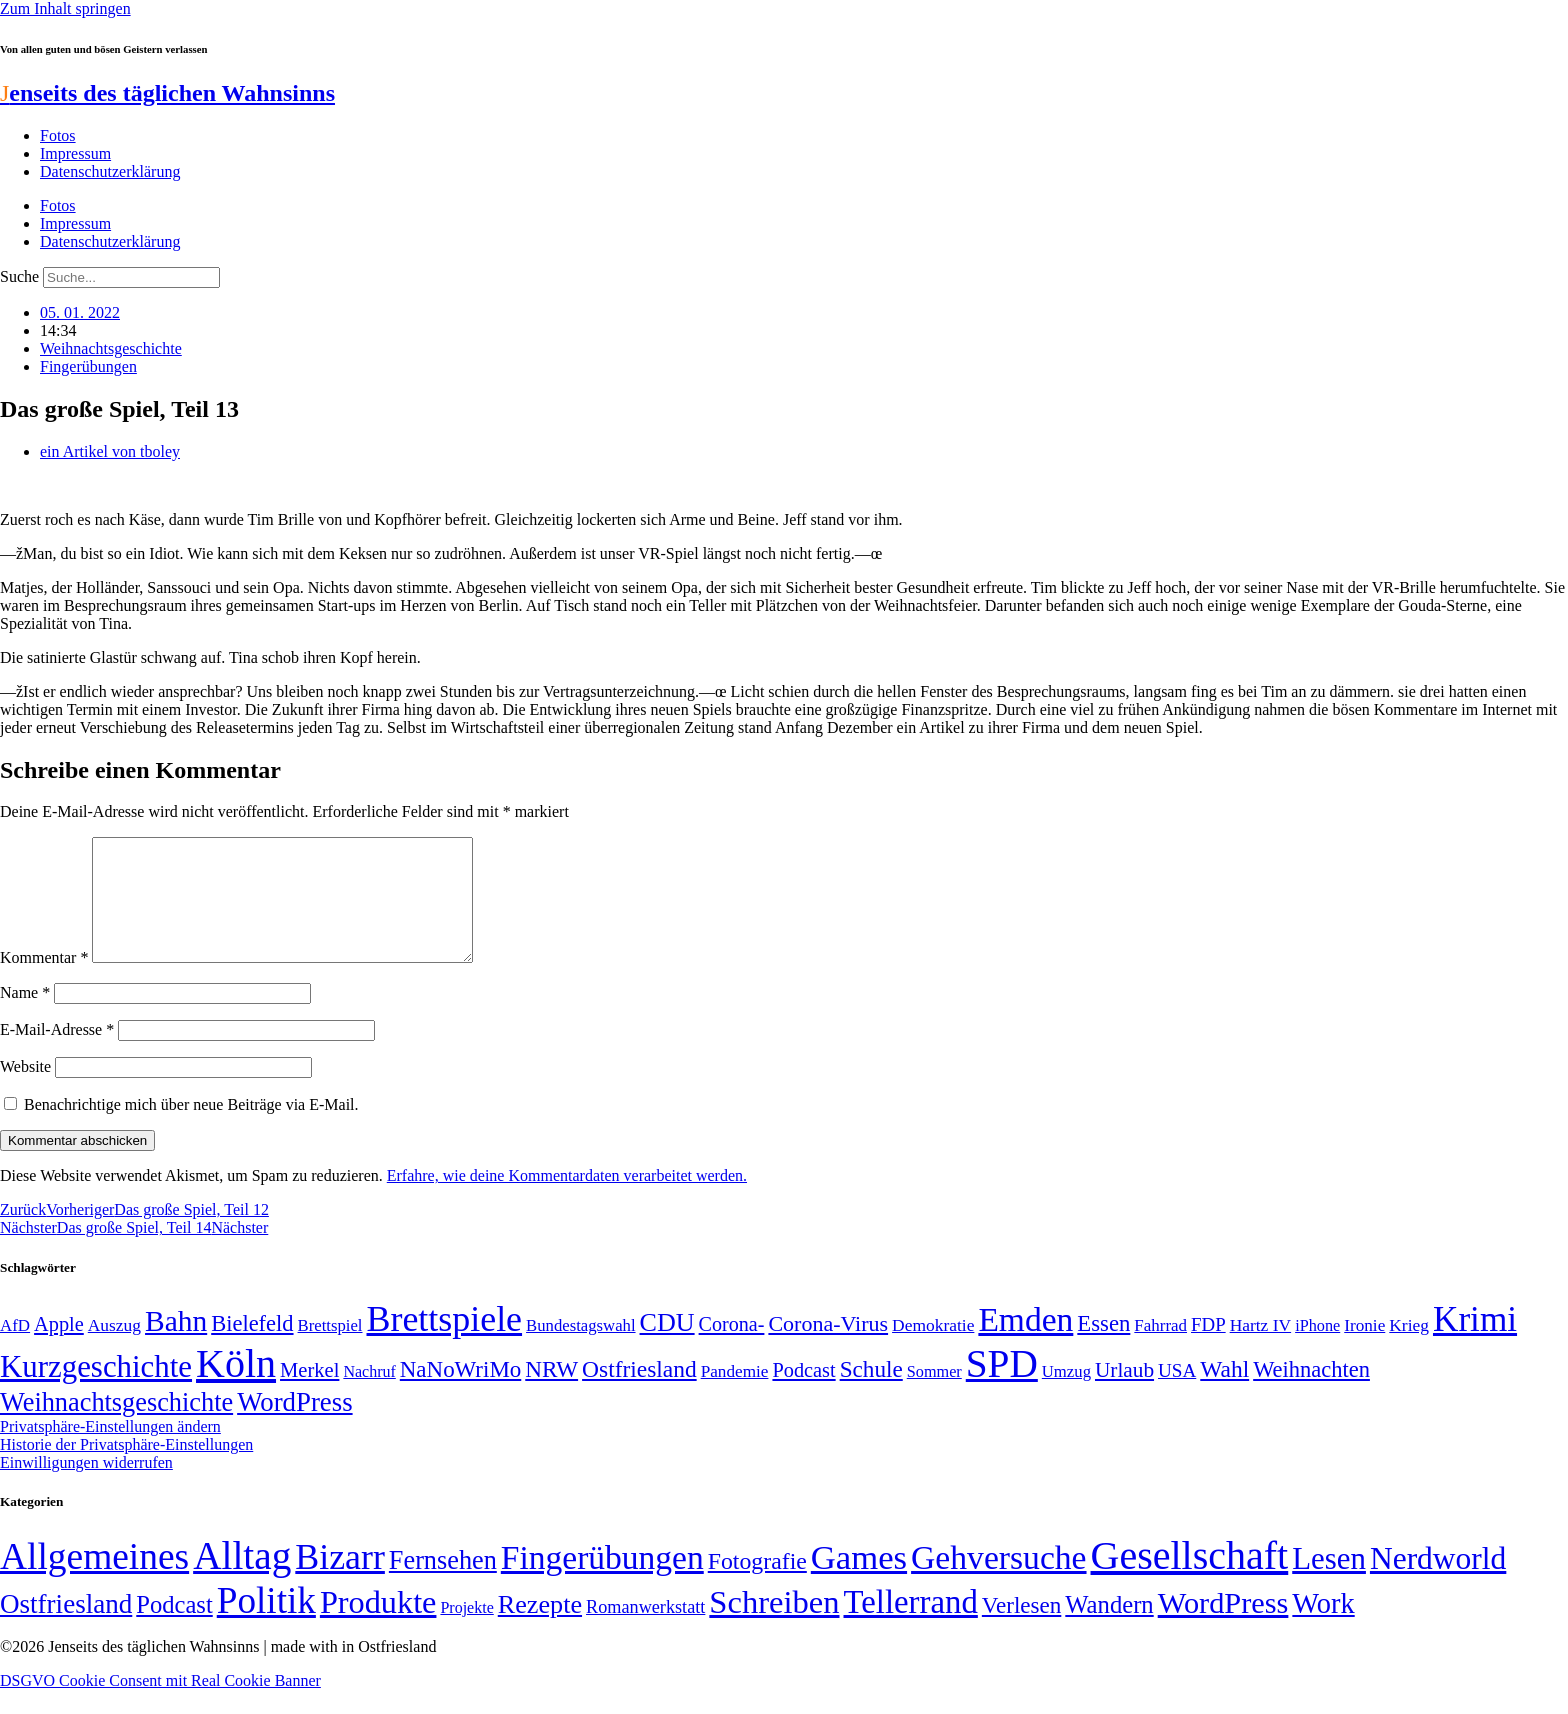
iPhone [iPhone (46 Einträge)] (1317, 1350)
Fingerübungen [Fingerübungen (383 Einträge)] (602, 1581)
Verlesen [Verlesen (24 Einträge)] (1021, 1629)
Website (25, 1090)
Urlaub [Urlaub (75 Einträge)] (1124, 1394)
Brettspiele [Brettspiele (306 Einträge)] (445, 1343)
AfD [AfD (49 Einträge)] (15, 1349)
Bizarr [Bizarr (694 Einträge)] (340, 1581)
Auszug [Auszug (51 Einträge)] (114, 1349)
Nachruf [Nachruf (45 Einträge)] (369, 1395)
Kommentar (44, 981)
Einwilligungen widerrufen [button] (86, 1486)
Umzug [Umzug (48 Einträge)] (1066, 1395)
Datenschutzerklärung (110, 171)
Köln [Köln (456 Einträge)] (236, 1387)
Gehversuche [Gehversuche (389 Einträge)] (998, 1581)
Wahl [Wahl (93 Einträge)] (1224, 1393)
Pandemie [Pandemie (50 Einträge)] (735, 1395)
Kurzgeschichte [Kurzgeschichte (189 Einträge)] (96, 1390)
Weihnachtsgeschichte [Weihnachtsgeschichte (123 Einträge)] (116, 1426)
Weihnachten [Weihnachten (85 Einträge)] (1311, 1393)
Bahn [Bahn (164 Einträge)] (176, 1345)
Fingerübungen (88, 366)
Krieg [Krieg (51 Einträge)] (1409, 1349)
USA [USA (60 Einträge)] (1177, 1394)
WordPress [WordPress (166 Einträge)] (1223, 1627)
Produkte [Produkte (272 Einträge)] (378, 1626)
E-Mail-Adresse (57, 1053)
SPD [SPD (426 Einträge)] (1002, 1387)
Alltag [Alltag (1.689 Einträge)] (242, 1579)
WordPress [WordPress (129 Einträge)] (294, 1426)
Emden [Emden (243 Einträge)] (1025, 1343)
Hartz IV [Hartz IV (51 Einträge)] (1260, 1349)
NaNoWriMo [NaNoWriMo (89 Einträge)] (460, 1393)
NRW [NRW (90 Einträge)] (551, 1393)
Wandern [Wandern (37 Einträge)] (1109, 1628)
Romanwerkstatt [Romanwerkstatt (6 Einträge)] (645, 1631)
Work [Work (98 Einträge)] (1323, 1627)
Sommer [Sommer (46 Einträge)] (934, 1396)
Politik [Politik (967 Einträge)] (266, 1624)
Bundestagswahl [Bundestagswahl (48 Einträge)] (580, 1349)
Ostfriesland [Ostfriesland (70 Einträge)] (66, 1628)
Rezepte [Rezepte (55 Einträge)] (540, 1628)
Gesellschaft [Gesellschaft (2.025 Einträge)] (1190, 1579)
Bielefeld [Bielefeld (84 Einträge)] (252, 1347)
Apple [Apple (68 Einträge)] (59, 1348)
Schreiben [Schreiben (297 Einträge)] (774, 1626)
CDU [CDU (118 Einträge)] (667, 1346)
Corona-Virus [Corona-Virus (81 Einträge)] (828, 1347)
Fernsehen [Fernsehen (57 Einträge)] (443, 1584)
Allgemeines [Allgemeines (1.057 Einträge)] (94, 1580)
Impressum (75, 153)
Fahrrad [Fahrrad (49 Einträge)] (1160, 1349)
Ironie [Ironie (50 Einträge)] (1364, 1349)
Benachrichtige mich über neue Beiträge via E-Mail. (191, 1128)
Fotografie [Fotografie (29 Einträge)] (757, 1585)
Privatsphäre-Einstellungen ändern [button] (110, 1450)
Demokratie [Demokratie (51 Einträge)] (933, 1349)
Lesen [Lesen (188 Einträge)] (1329, 1582)
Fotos (58, 135)
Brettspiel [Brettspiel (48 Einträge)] (330, 1349)
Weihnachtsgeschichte (111, 348)
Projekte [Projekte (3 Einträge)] (466, 1631)
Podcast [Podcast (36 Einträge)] (174, 1628)
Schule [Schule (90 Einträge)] (871, 1393)
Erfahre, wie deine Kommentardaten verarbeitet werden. (567, 1199)
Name (25, 1016)
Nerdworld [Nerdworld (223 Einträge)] (1438, 1582)
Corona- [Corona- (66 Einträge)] (732, 1348)
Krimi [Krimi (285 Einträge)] (1475, 1343)
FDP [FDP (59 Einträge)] (1208, 1348)
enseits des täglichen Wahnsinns (167, 93)
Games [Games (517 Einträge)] (859, 1581)
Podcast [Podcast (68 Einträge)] (803, 1394)
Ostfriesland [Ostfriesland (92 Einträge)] (639, 1393)
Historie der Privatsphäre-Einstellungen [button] (126, 1468)
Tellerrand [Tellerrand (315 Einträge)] (911, 1626)
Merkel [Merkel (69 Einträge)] (309, 1394)
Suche (19, 276)
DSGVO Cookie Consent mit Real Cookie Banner (160, 1704)
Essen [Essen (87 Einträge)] (1103, 1347)
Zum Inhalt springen (65, 8)
